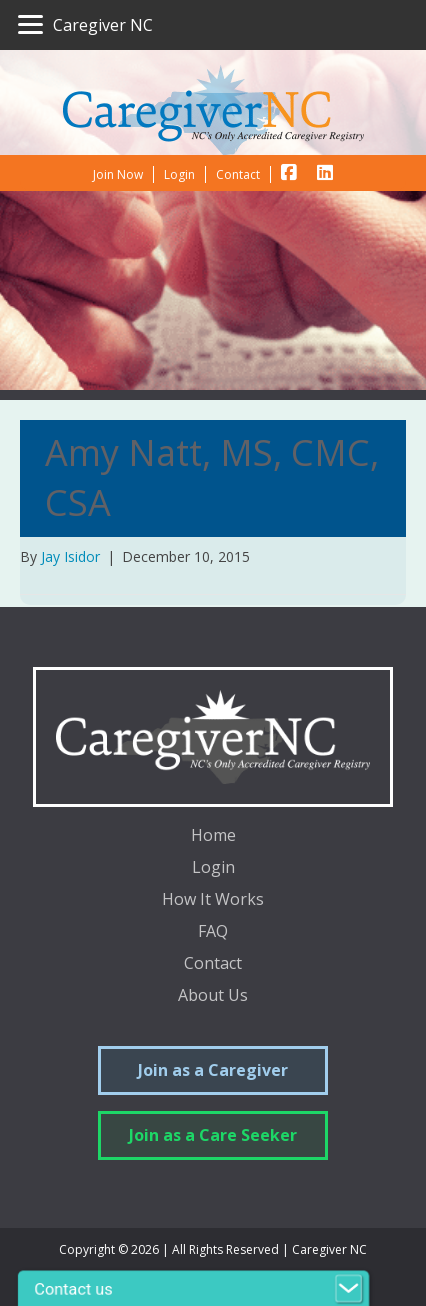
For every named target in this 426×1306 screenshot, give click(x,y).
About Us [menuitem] (213, 996)
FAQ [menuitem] (213, 932)
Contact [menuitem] (213, 964)
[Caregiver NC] (85, 25)
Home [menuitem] (213, 836)
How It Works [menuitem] (213, 900)
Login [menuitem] (213, 868)
